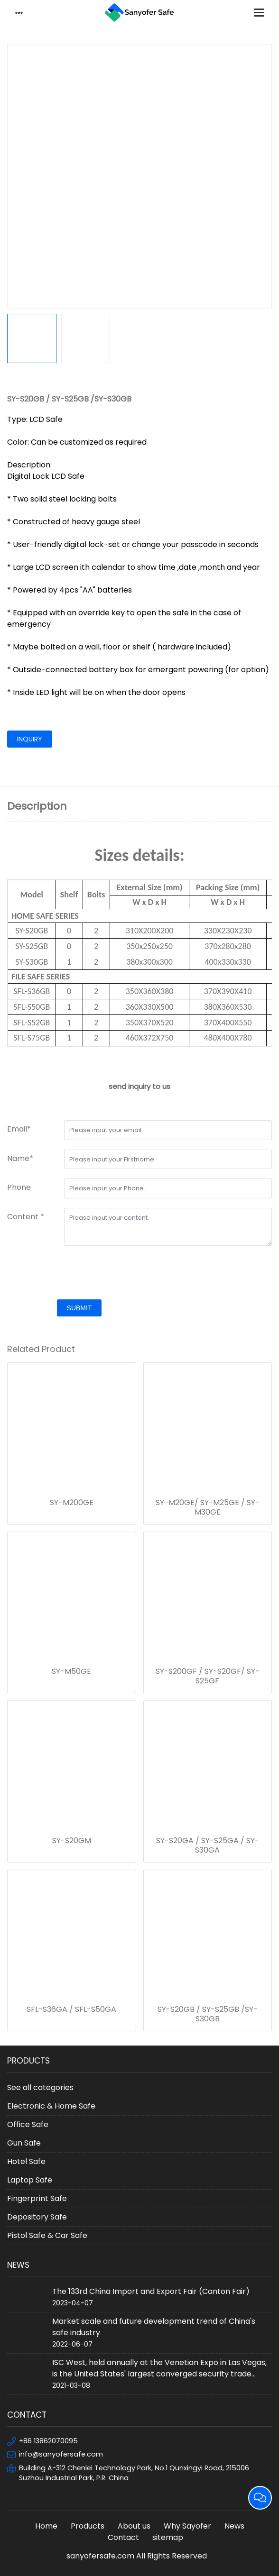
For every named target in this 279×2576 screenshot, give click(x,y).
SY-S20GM (71, 1840)
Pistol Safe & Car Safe (47, 2235)
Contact (123, 2537)
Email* (19, 1129)
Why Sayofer (187, 2526)
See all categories (40, 2087)
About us (134, 2526)
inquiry (29, 739)
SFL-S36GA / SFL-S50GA (71, 2009)
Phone (19, 1187)
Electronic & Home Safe (51, 2106)
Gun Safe (24, 2143)
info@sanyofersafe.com (61, 2454)
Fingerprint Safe (37, 2198)
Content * (25, 1216)
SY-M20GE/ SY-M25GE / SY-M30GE (208, 1507)
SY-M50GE (71, 1671)
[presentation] (79, 1273)
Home (46, 2526)
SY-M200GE (71, 1502)
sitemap (167, 2537)
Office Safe (27, 2124)
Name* (20, 1158)
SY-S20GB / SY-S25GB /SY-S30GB (208, 2014)
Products (87, 2526)
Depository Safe (37, 2216)
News (234, 2526)
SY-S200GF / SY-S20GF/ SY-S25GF (208, 1676)
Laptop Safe (29, 2179)
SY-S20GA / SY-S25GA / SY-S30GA (207, 1845)
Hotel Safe (26, 2161)
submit (79, 1308)
